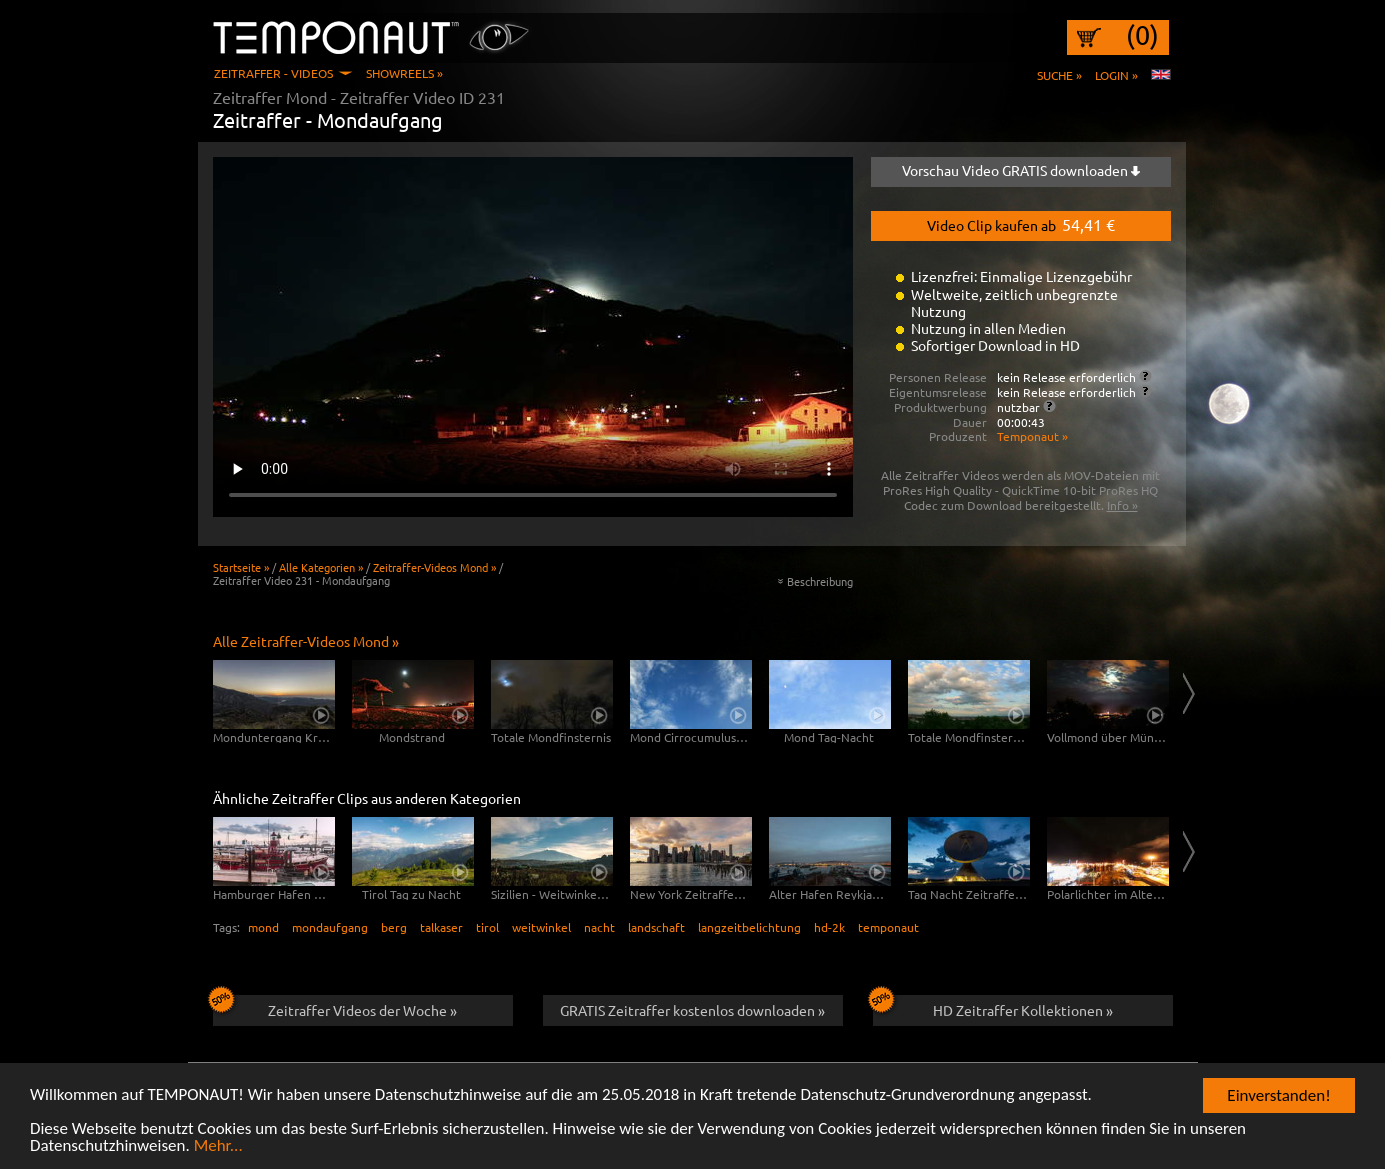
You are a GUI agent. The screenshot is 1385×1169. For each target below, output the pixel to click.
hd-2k (829, 927)
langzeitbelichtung (749, 927)
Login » (1116, 75)
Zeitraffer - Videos (273, 73)
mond (263, 927)
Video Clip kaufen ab (1021, 224)
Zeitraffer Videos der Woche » (335, 1007)
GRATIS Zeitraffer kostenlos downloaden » (692, 1010)
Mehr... (218, 1146)
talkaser (441, 927)
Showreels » (404, 73)
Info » (1122, 505)
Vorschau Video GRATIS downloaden (1021, 170)
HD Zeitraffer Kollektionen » (993, 1007)
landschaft (656, 927)
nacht (599, 927)
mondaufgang (330, 927)
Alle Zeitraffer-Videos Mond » (306, 641)
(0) (1142, 35)
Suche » (1059, 75)
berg (394, 927)
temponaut (888, 927)
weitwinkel (541, 927)
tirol (487, 927)
